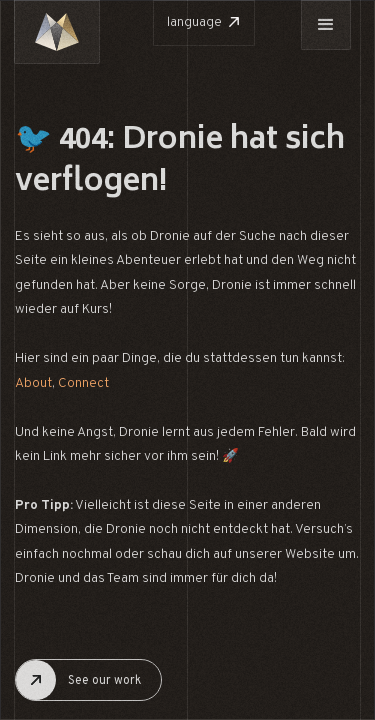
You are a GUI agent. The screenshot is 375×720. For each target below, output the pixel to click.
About (33, 383)
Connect (83, 383)
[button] (326, 25)
